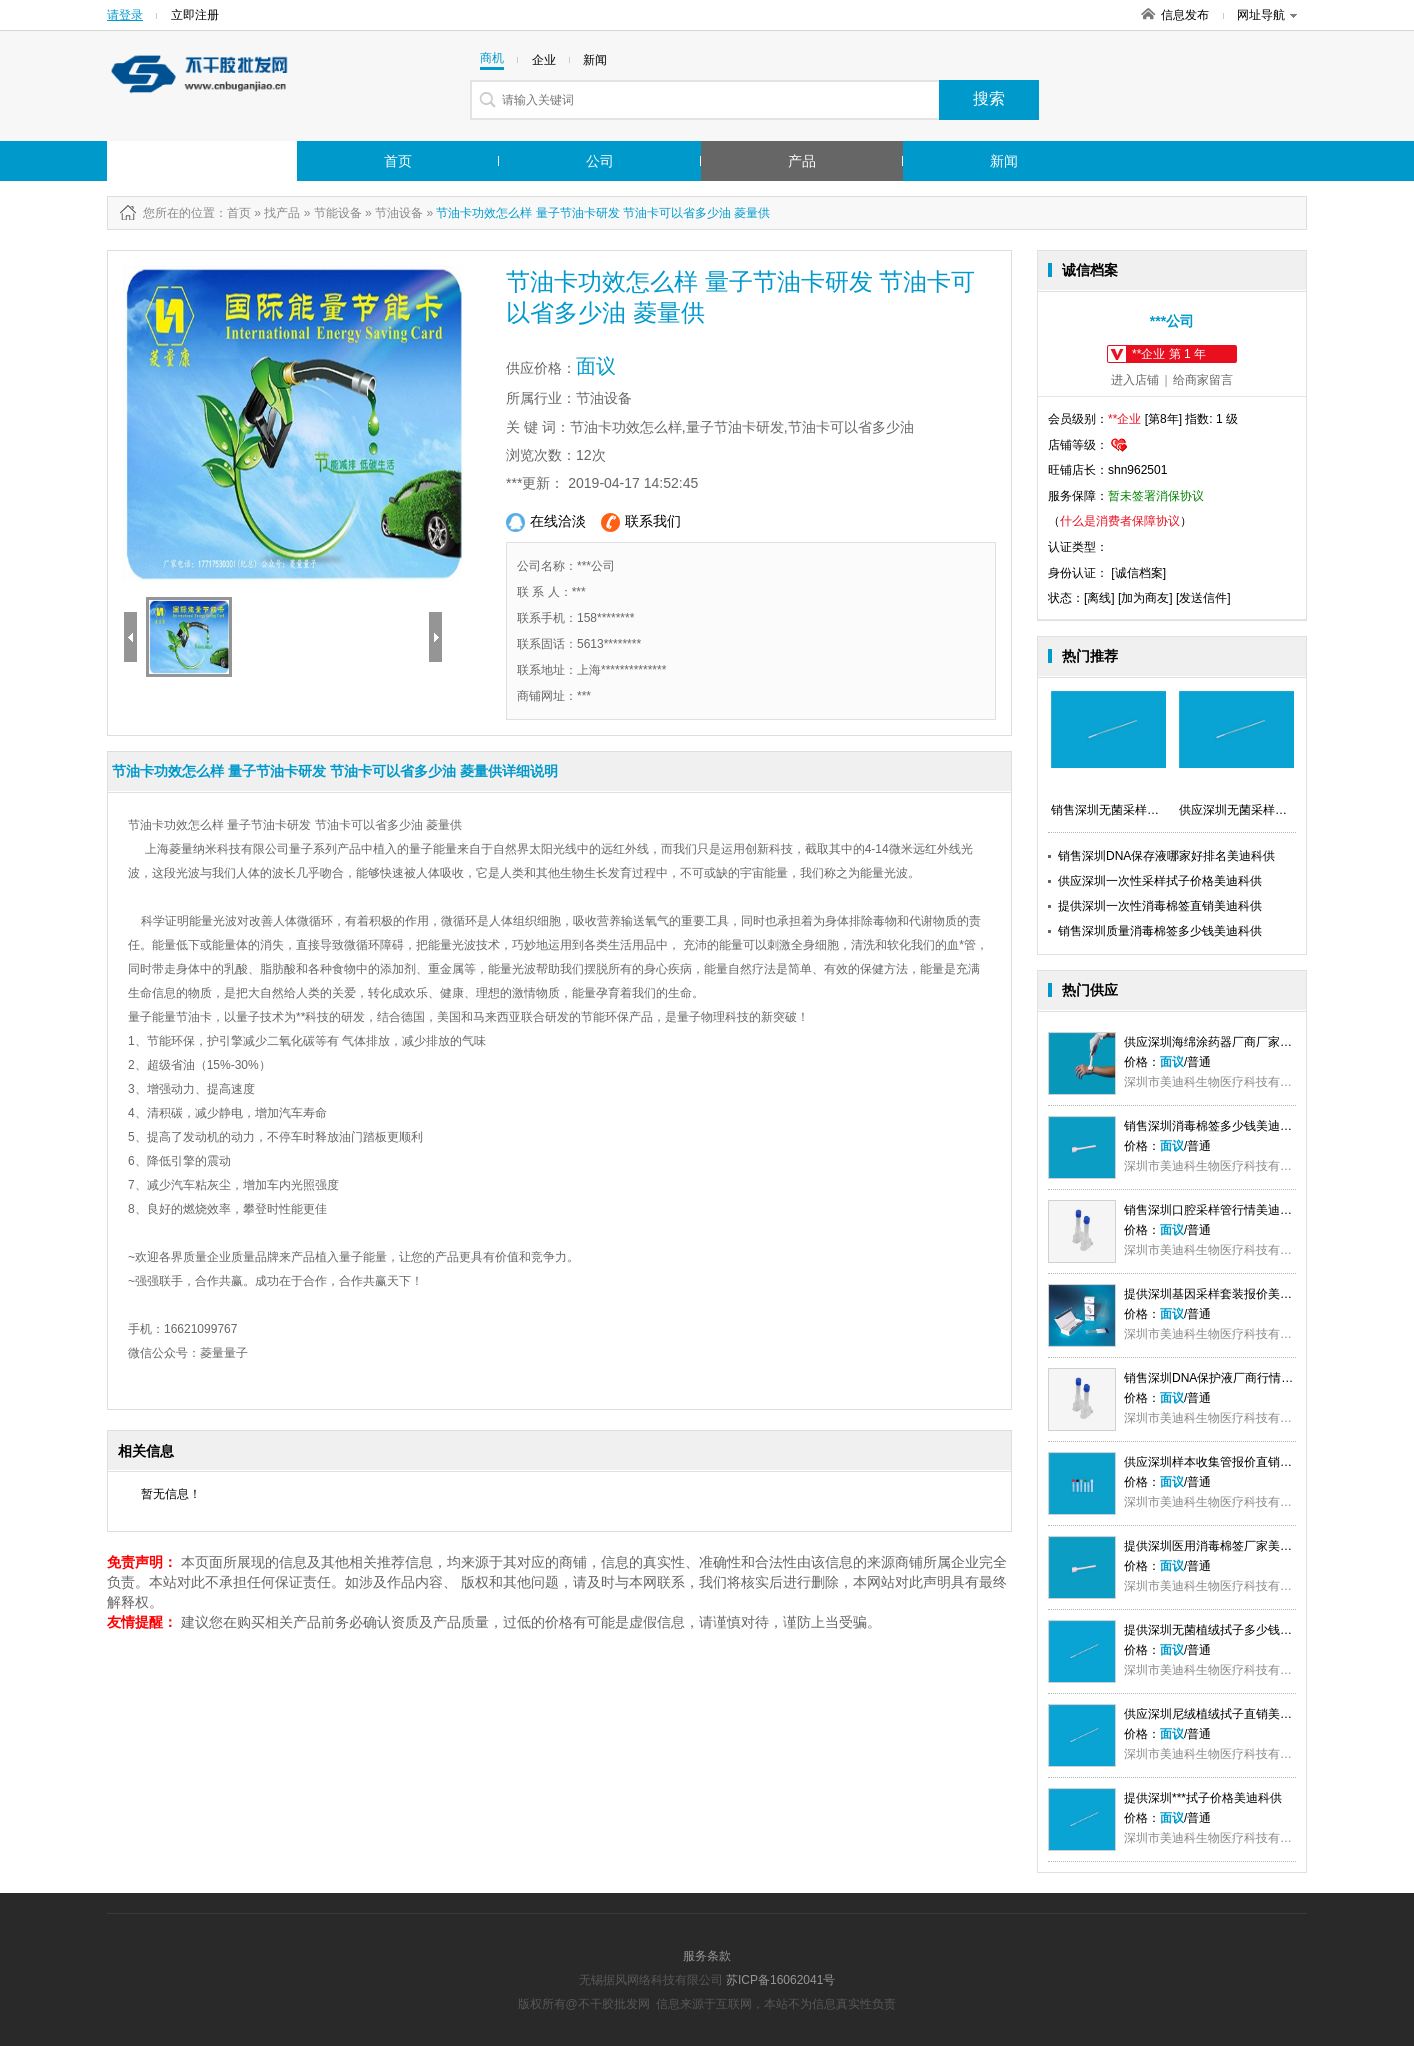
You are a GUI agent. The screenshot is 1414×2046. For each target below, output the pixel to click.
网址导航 (1267, 15)
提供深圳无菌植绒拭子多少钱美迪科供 (1226, 1630)
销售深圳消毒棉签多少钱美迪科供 (1214, 1126)
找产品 (282, 213)
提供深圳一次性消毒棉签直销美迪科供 (1160, 906)
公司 (600, 161)
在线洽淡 (546, 522)
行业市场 (180, 161)
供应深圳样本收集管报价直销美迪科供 (1226, 1462)
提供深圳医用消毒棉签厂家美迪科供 (1220, 1546)
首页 (398, 161)
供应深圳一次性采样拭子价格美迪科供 (1160, 881)
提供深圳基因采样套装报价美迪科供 (1220, 1294)
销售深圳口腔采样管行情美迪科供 (1214, 1210)
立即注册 (195, 15)
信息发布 (1185, 15)
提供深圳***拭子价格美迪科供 (1203, 1798)
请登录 (125, 15)
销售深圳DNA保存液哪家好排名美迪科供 (1166, 856)
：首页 (233, 213)
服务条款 (707, 1956)
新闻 (1004, 161)
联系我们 (641, 522)
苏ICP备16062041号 (780, 1980)
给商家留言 (1203, 380)
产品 (802, 161)
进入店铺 (1135, 380)
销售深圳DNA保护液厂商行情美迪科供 (1226, 1378)
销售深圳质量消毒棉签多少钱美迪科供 (1160, 931)
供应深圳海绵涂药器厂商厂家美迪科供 (1226, 1042)
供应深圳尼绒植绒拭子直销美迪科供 (1220, 1714)
